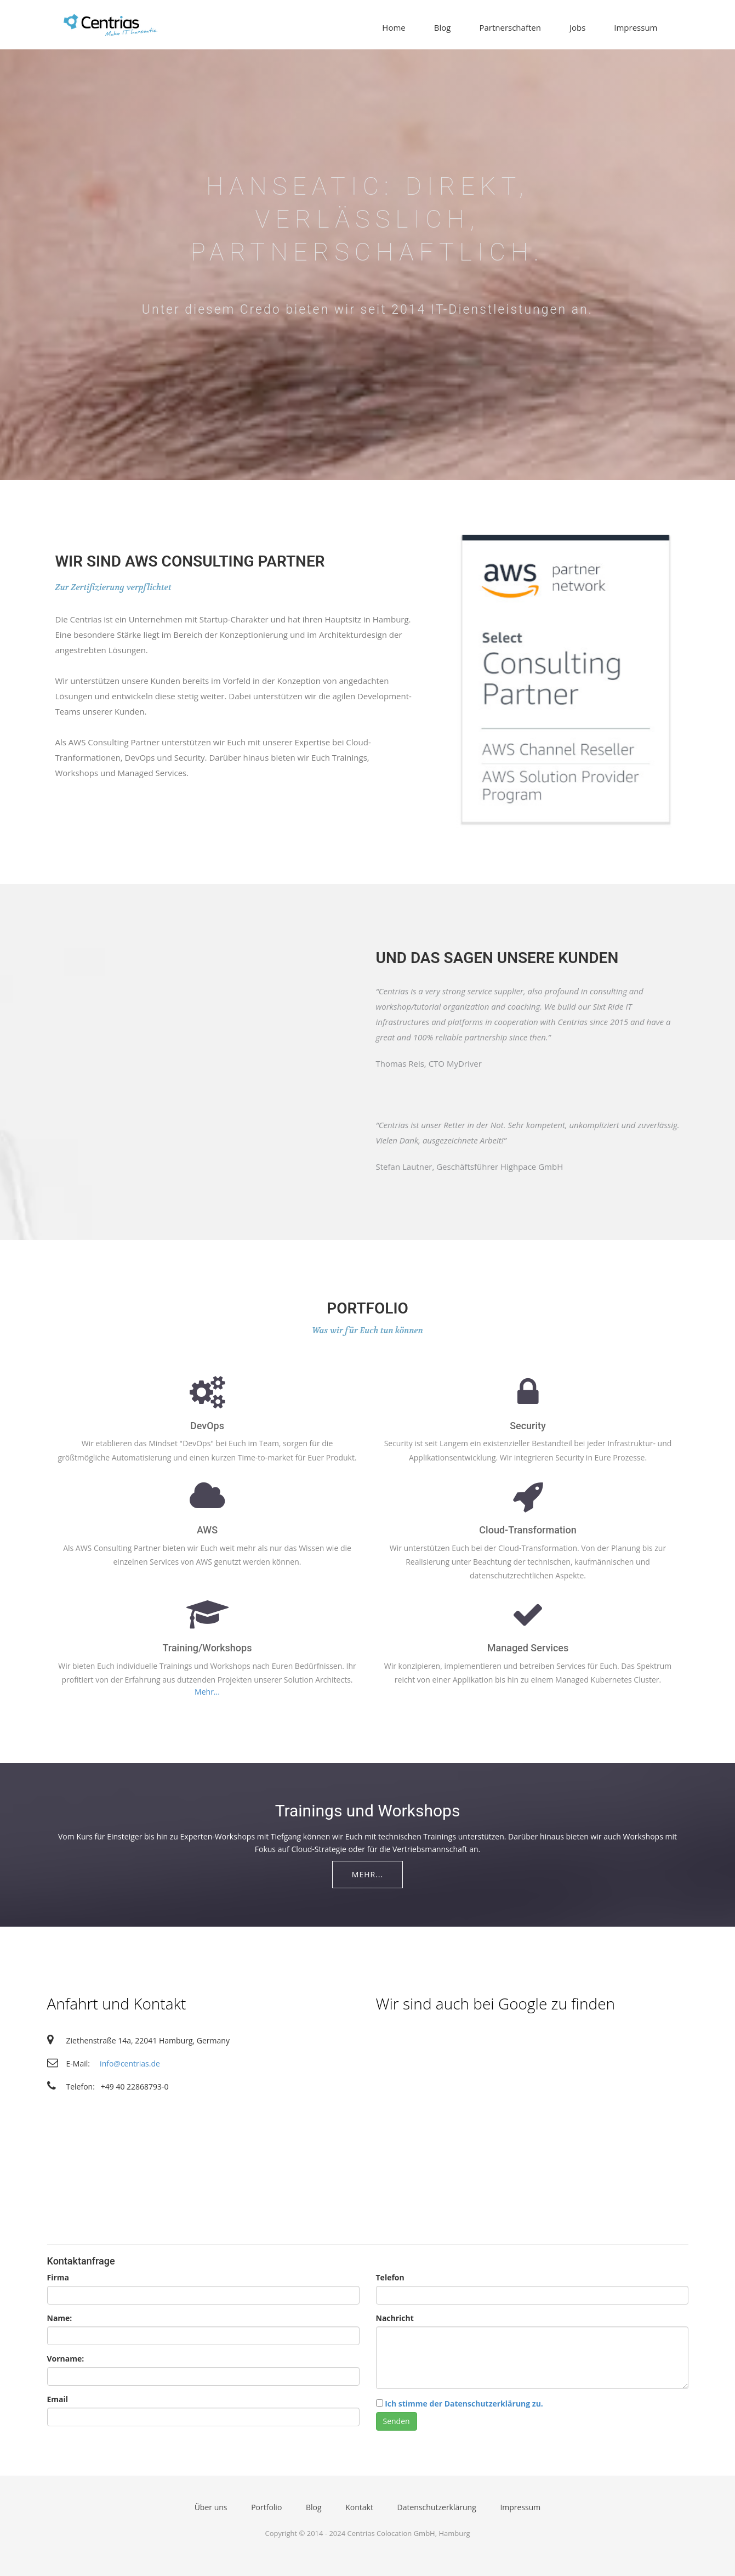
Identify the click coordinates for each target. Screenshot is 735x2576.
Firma (58, 2277)
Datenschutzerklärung (436, 2507)
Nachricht (395, 2318)
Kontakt (359, 2507)
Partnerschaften (509, 27)
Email (58, 2399)
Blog (442, 27)
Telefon (390, 2277)
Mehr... (207, 1691)
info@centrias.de (130, 2063)
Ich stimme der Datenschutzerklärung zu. (464, 2403)
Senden (396, 2421)
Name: (59, 2318)
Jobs (577, 27)
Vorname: (65, 2358)
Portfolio (266, 2507)
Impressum (635, 27)
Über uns (211, 2507)
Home (393, 27)
